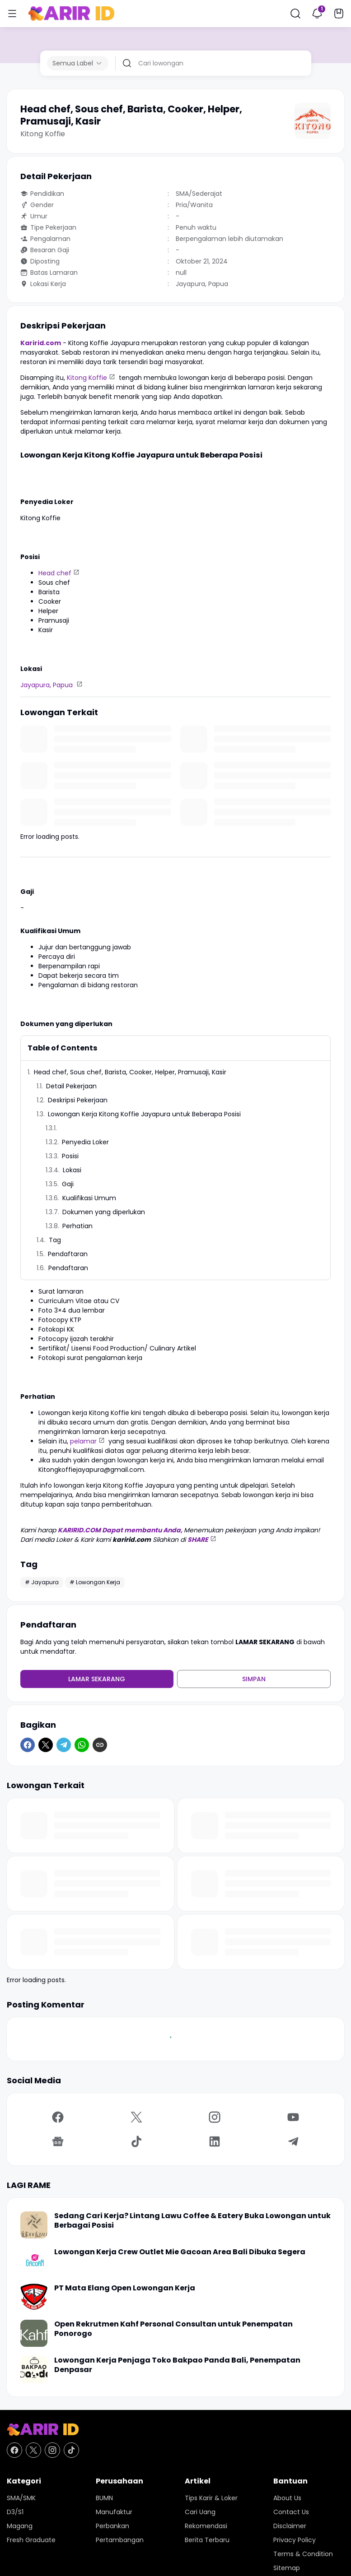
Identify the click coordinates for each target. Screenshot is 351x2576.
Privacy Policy (294, 2539)
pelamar (83, 1441)
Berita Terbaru (207, 2539)
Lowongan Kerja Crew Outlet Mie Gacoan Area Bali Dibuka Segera (179, 2252)
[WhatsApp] (82, 1745)
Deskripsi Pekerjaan (78, 1100)
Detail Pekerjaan (71, 1086)
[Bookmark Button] (339, 14)
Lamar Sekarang (96, 1678)
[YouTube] (293, 2117)
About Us (287, 2497)
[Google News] (57, 2141)
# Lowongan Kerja (95, 1582)
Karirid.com (40, 342)
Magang (20, 2525)
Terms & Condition (303, 2553)
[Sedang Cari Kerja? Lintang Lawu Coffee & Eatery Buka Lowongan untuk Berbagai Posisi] (33, 2224)
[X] (45, 1745)
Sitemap (286, 2567)
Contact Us (291, 2511)
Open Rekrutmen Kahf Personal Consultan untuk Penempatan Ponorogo (173, 2329)
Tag (55, 1239)
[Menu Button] (12, 14)
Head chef (54, 573)
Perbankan (112, 2525)
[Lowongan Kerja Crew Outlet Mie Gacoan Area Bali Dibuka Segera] (33, 2261)
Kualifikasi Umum (89, 1197)
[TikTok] (136, 2141)
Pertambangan (120, 2539)
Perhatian (78, 1225)
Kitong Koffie (87, 377)
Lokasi (72, 1170)
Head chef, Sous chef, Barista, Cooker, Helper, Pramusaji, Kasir (130, 1072)
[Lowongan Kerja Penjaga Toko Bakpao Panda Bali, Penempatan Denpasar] (33, 2369)
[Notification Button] (317, 14)
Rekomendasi (206, 2525)
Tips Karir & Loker (211, 2497)
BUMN (104, 2497)
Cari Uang (200, 2511)
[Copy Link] (100, 1745)
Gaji (68, 1184)
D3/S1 (15, 2511)
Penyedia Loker (86, 1142)
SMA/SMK (21, 2497)
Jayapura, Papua (47, 684)
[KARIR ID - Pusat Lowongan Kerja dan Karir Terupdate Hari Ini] (175, 2429)
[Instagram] (215, 2117)
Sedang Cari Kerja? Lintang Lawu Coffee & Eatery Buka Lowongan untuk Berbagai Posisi (192, 2220)
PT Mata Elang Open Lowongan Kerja (124, 2288)
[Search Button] (295, 14)
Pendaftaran (68, 1253)
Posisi (70, 1156)
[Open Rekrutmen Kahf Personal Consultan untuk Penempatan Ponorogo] (33, 2333)
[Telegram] (63, 1745)
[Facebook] (27, 1745)
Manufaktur (114, 2511)
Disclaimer (289, 2525)
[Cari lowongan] (221, 63)
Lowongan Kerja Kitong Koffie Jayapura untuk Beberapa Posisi (144, 1114)
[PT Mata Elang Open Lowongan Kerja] (33, 2297)
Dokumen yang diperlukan (104, 1211)
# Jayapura (42, 1582)
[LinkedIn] (215, 2141)
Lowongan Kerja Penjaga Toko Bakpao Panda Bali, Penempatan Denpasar (177, 2365)
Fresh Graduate (31, 2539)
